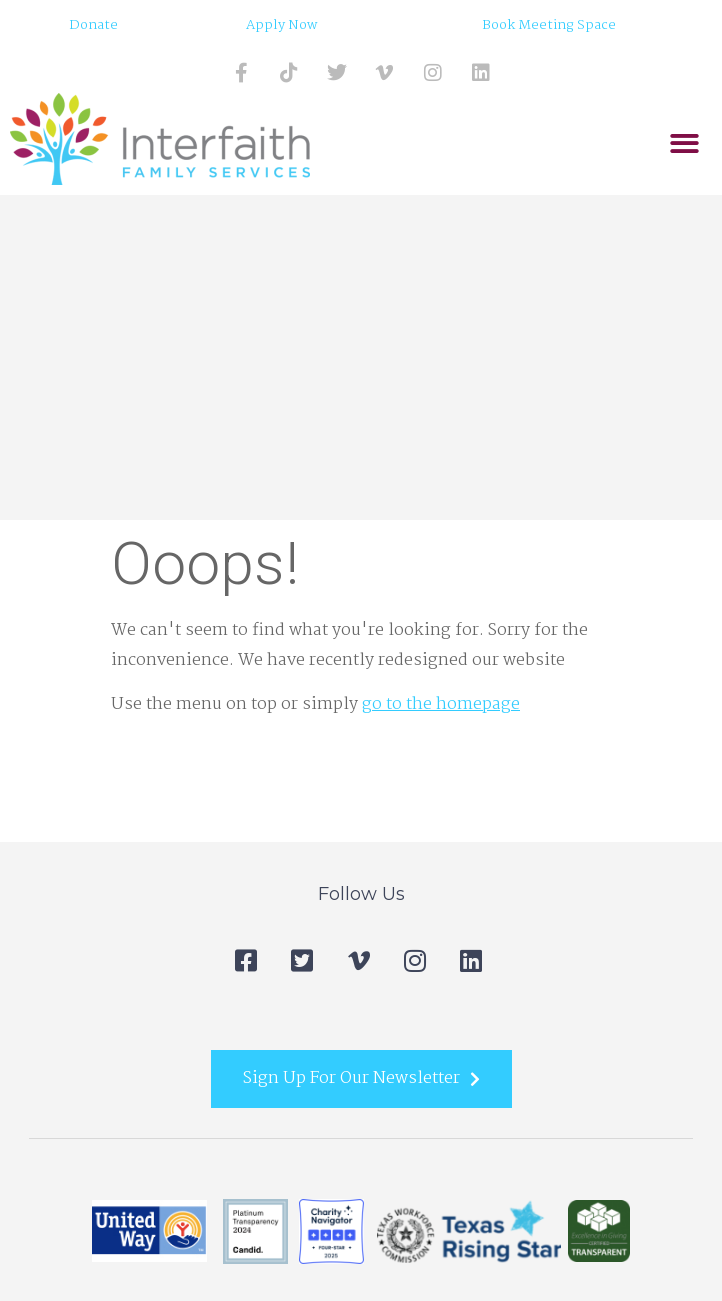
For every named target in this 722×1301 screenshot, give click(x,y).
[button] (684, 144)
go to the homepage (441, 704)
